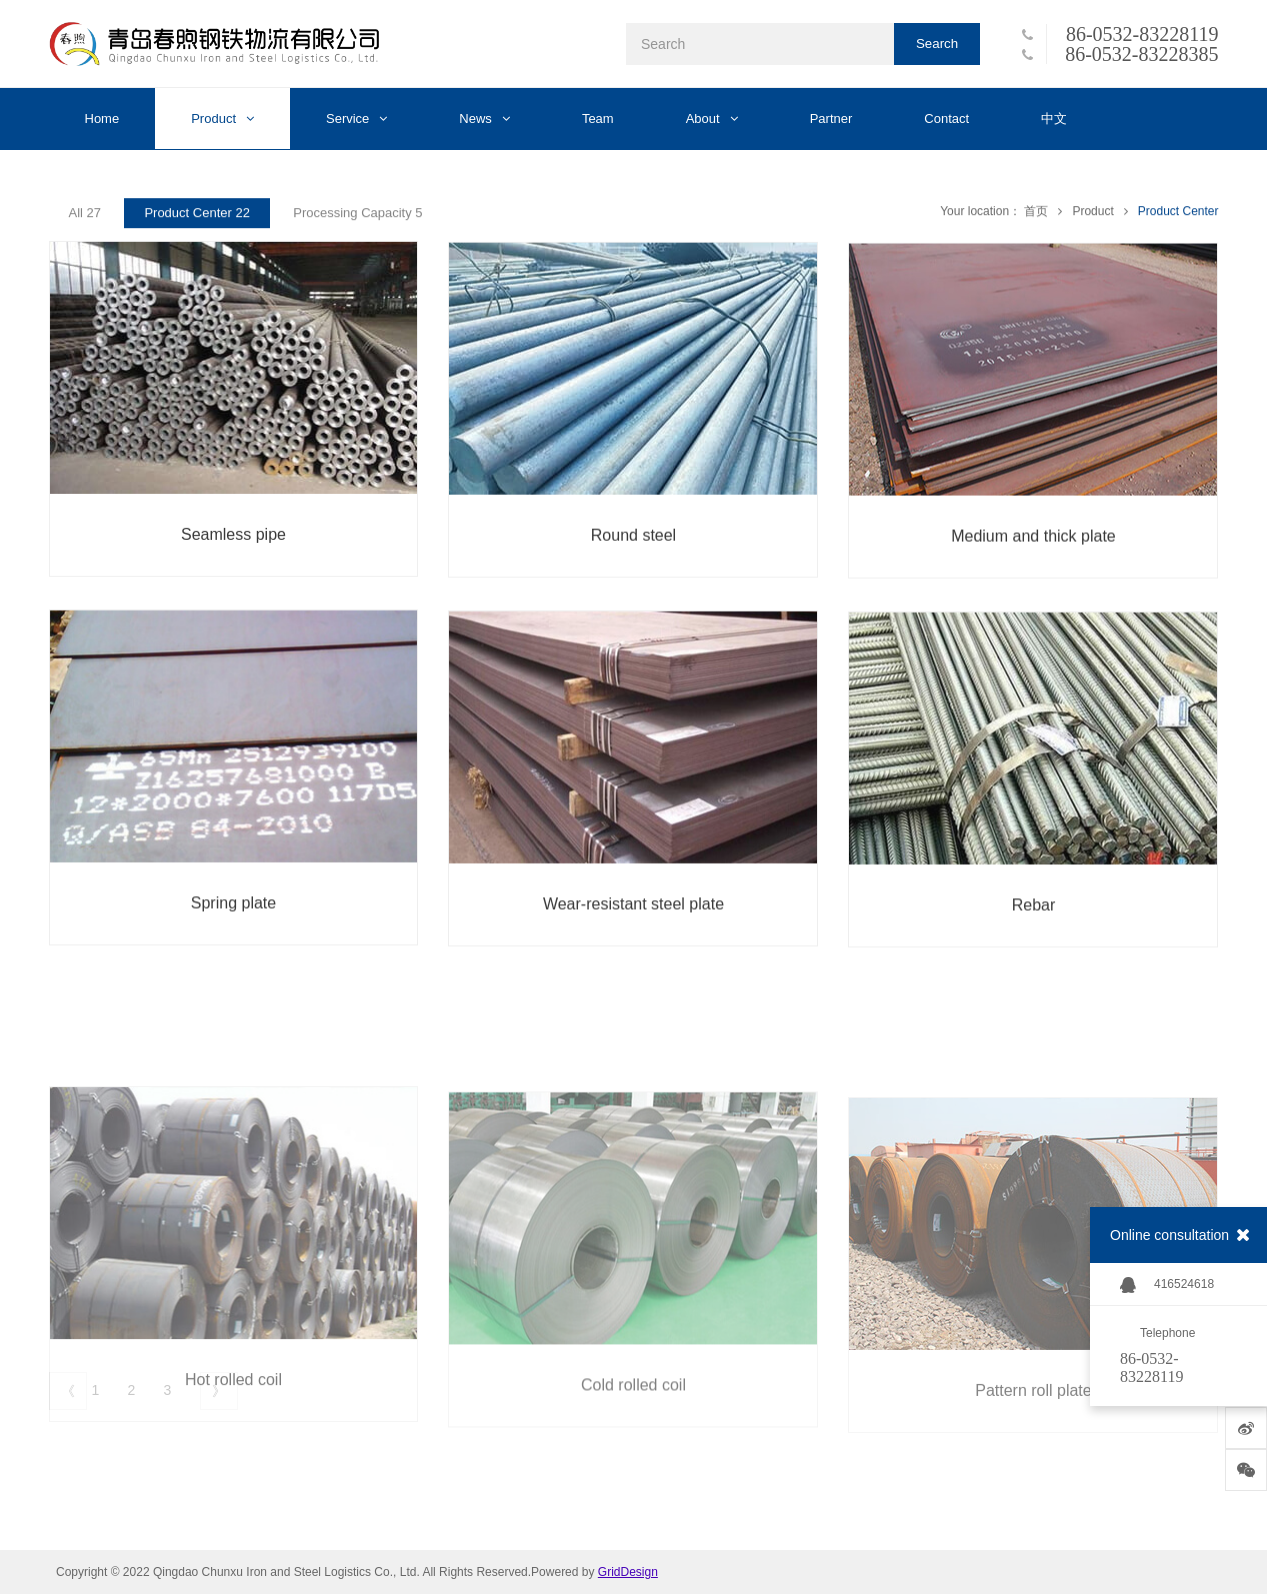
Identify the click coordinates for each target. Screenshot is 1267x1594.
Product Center (1178, 215)
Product (1092, 215)
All (85, 216)
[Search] (760, 44)
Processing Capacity (357, 216)
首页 (1036, 215)
